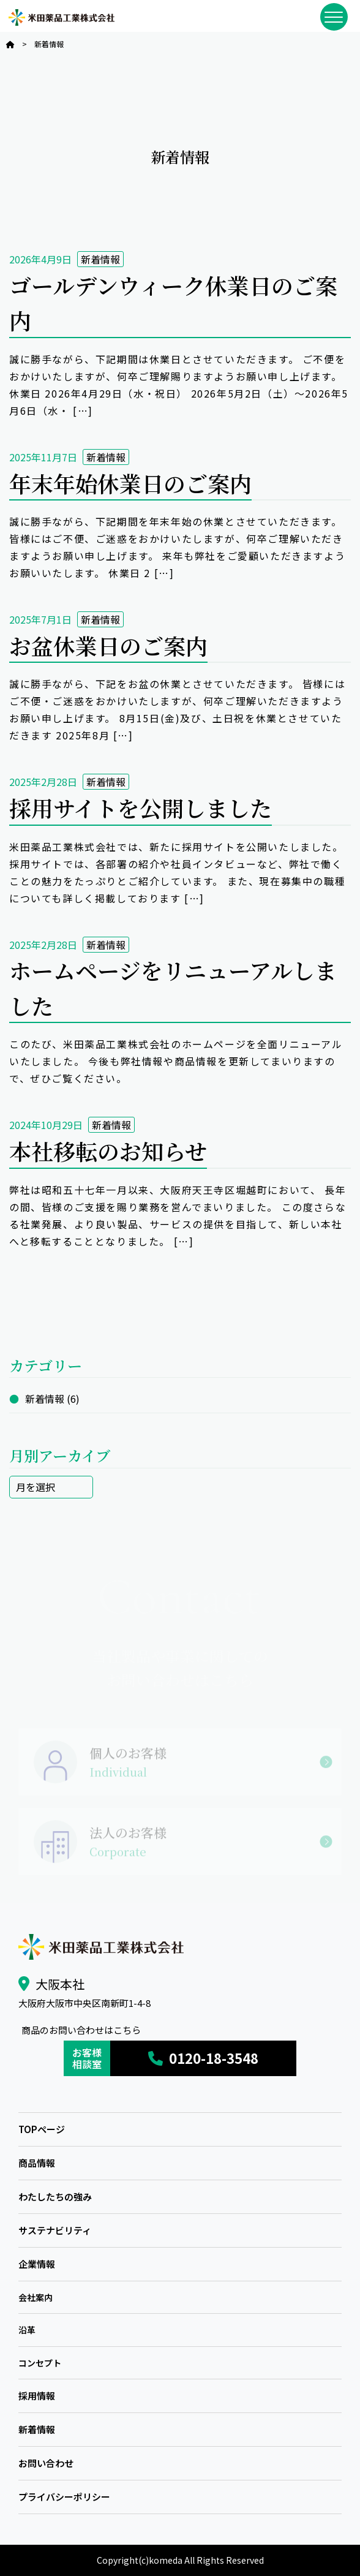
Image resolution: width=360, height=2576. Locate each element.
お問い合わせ (45, 2463)
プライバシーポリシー (64, 2496)
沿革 (27, 2330)
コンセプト (39, 2363)
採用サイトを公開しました (140, 807)
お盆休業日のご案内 (108, 645)
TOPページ (41, 2129)
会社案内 (35, 2297)
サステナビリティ (54, 2230)
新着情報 (100, 259)
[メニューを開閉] (334, 17)
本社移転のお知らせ (108, 1150)
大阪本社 (60, 1984)
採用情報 (36, 2395)
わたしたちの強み (55, 2196)
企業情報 (36, 2263)
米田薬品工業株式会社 (61, 17)
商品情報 (36, 2162)
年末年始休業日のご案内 (130, 483)
